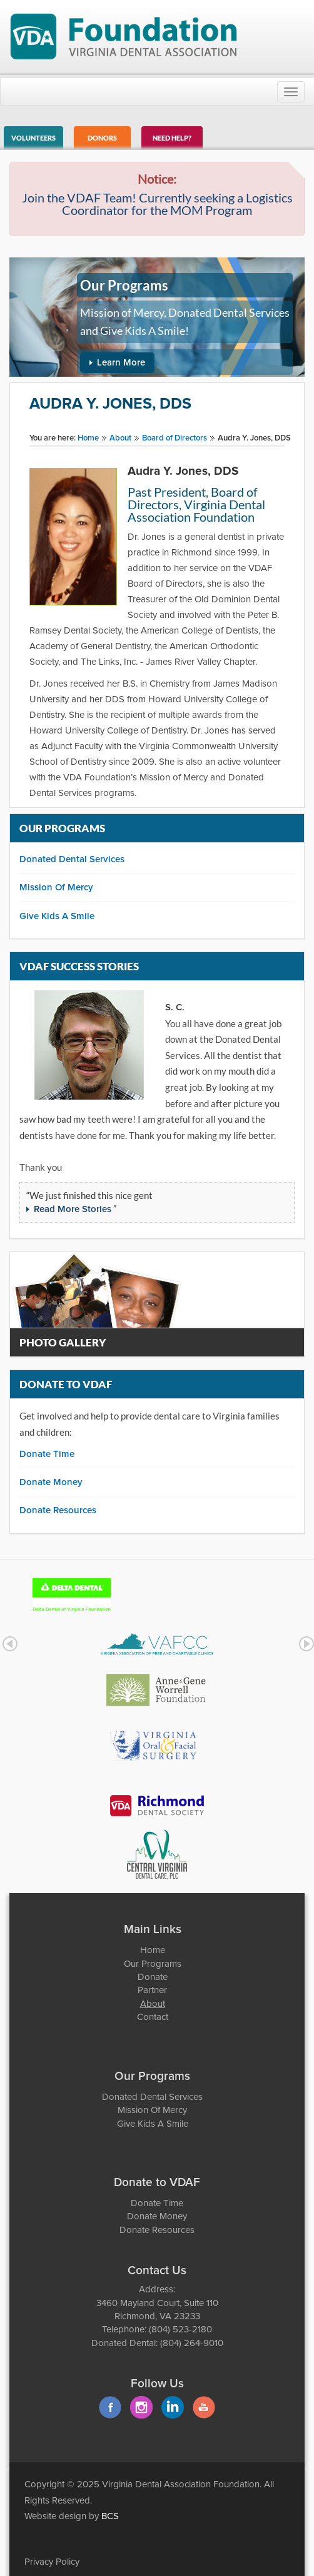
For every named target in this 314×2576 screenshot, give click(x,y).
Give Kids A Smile (56, 916)
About (120, 438)
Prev (10, 1643)
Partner (152, 1990)
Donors (102, 138)
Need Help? (172, 138)
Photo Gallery (62, 1342)
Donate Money (51, 1482)
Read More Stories (72, 1209)
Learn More (121, 362)
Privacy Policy (51, 2562)
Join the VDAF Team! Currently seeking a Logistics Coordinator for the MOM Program (157, 203)
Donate (153, 1977)
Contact (152, 2017)
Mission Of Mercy (56, 887)
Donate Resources (57, 1510)
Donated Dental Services (71, 859)
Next (306, 1643)
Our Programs (152, 1964)
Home (88, 438)
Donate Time (46, 1454)
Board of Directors (174, 438)
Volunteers (33, 138)
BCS (110, 2516)
